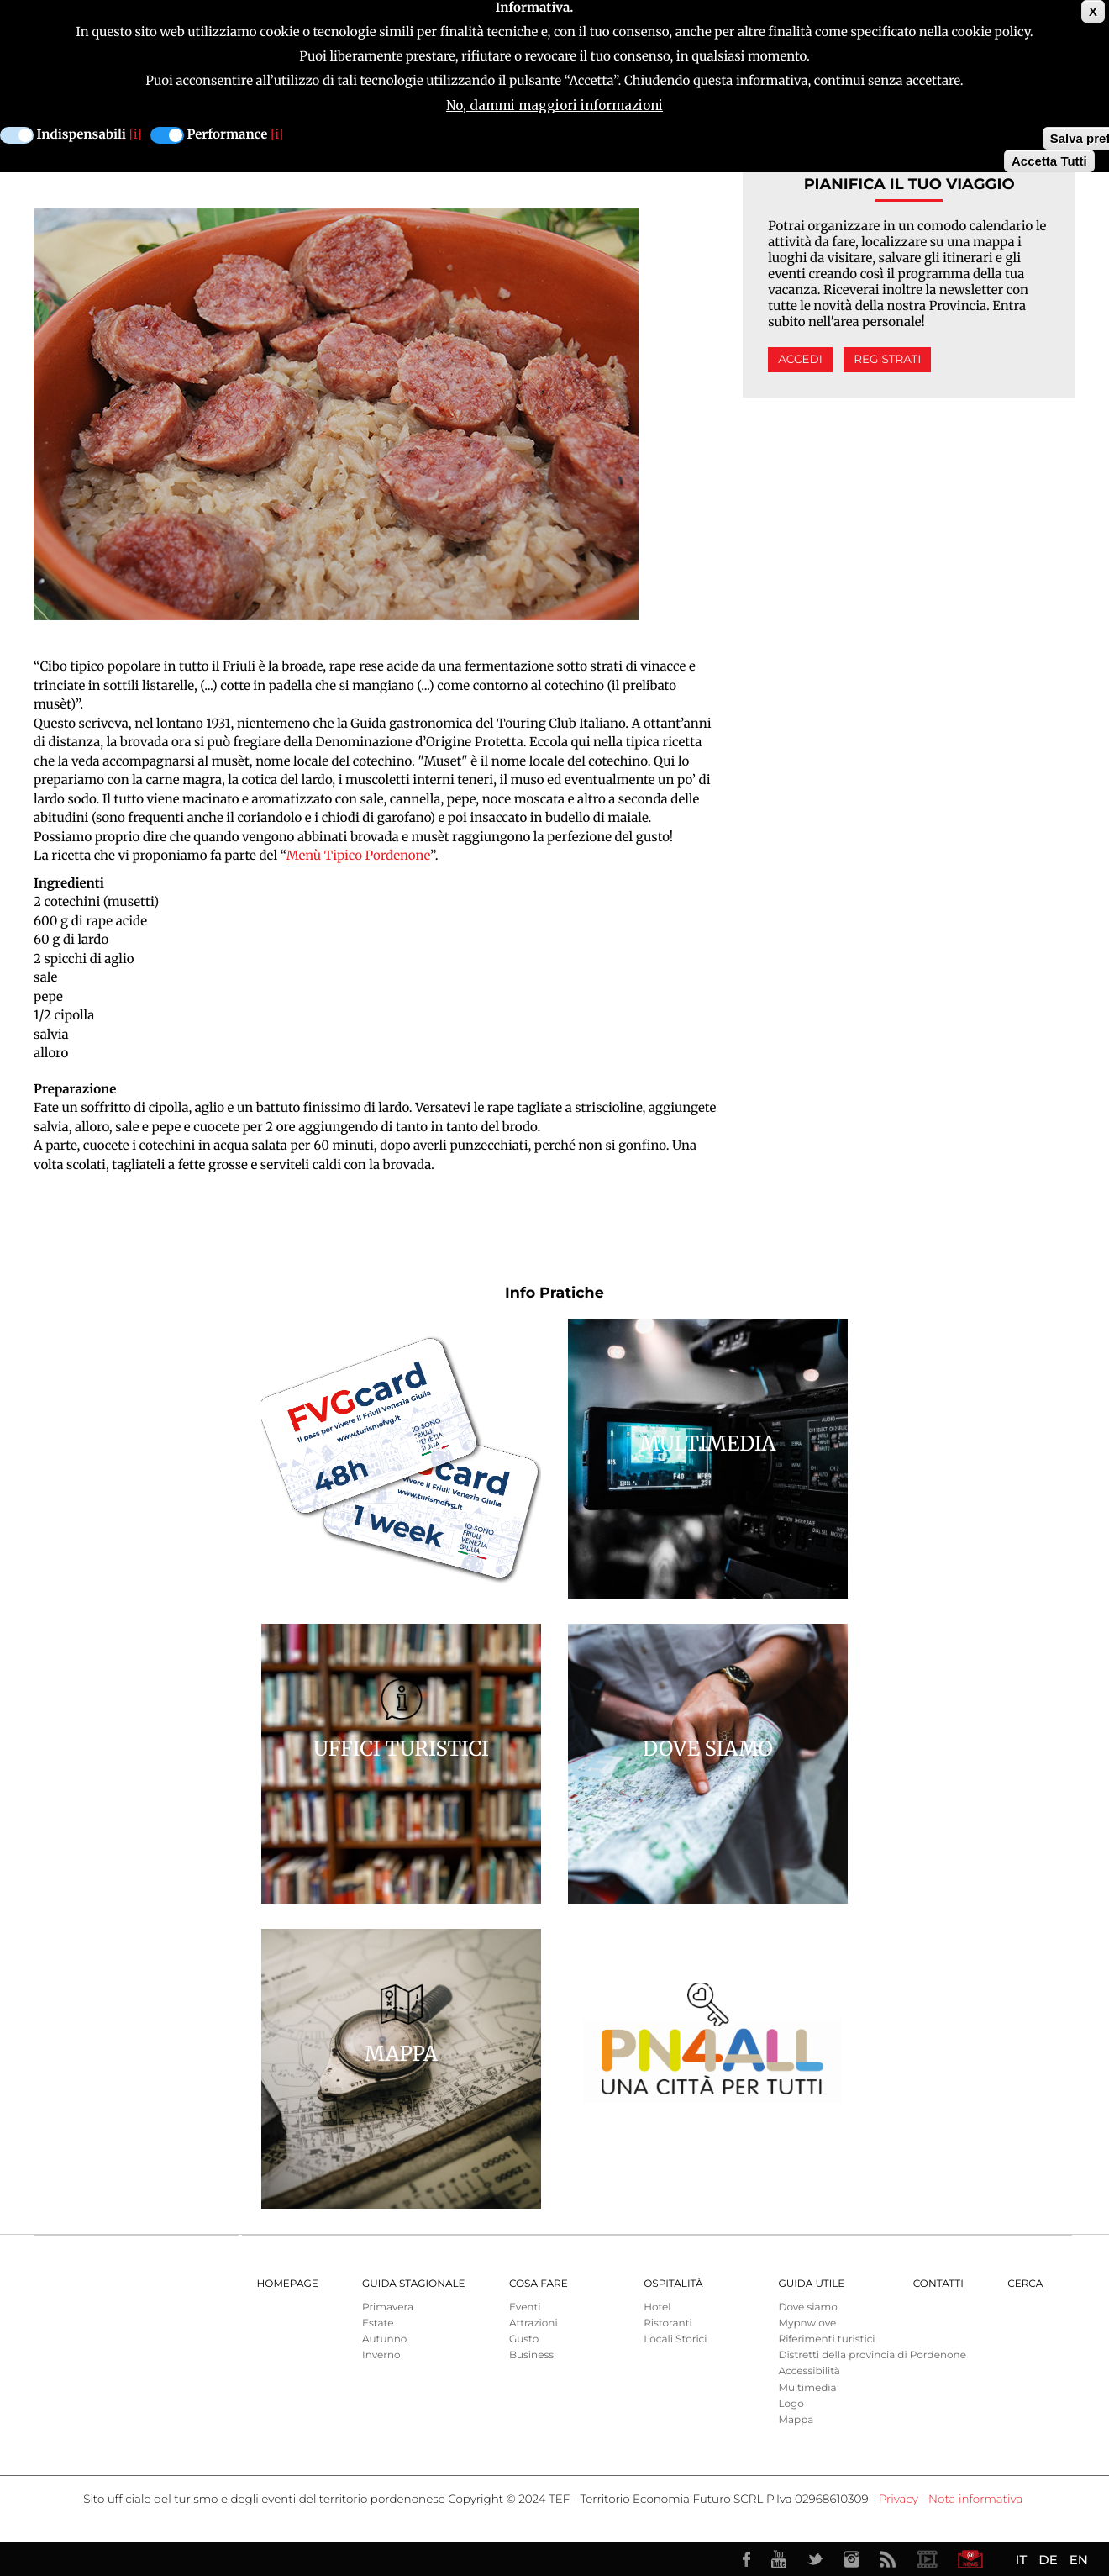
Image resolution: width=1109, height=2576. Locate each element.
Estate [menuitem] (377, 2323)
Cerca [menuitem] (1025, 2284)
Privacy (898, 2499)
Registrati (887, 359)
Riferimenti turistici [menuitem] (826, 2339)
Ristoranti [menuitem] (668, 2323)
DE (1047, 2560)
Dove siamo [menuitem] (807, 2307)
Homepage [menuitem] (287, 2284)
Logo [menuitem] (790, 2404)
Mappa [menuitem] (795, 2420)
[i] (135, 135)
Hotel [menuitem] (657, 2307)
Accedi (800, 359)
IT (1021, 2560)
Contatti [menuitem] (938, 2284)
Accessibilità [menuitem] (808, 2371)
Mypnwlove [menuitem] (807, 2323)
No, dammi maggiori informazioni (554, 105)
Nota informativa (975, 2499)
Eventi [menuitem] (525, 2307)
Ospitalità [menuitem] (673, 2284)
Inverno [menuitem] (381, 2355)
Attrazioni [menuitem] (533, 2323)
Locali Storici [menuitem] (675, 2339)
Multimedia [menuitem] (807, 2388)
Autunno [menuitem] (384, 2339)
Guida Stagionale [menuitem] (413, 2284)
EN (1079, 2560)
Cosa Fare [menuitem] (538, 2284)
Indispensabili (81, 135)
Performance (227, 135)
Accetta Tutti (1049, 161)
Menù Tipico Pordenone (358, 856)
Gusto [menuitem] (524, 2339)
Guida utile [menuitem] (811, 2284)
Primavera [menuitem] (387, 2307)
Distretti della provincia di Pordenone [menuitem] (871, 2355)
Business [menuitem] (531, 2355)
